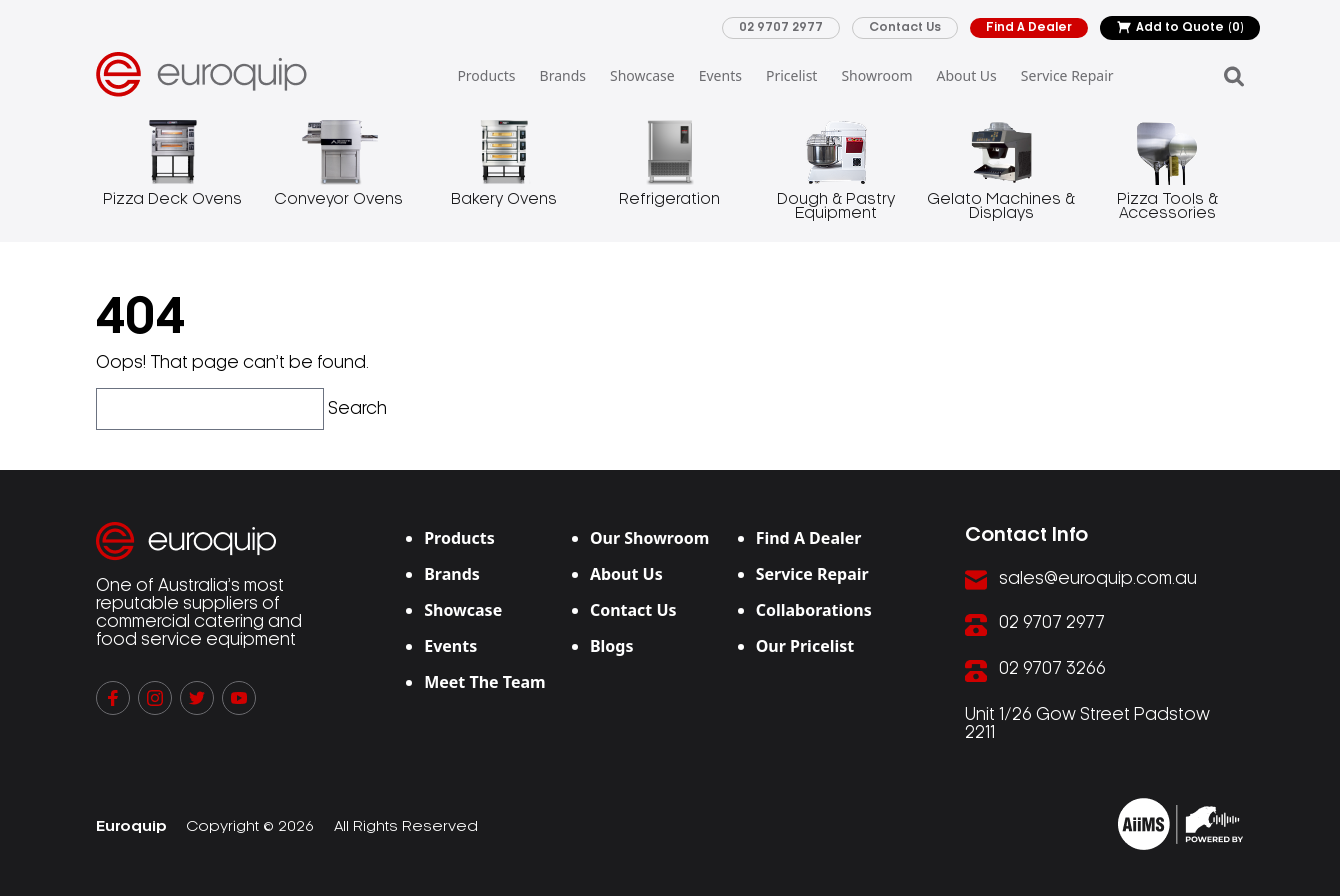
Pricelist (791, 75)
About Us (966, 75)
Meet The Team (485, 682)
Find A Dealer (1029, 27)
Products (486, 75)
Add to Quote (1180, 28)
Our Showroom (649, 538)
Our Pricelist (805, 646)
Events (720, 75)
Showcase (642, 75)
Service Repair (1067, 75)
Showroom (876, 75)
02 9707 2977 (781, 27)
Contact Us (905, 27)
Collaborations (814, 610)
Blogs (612, 646)
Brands (563, 75)
